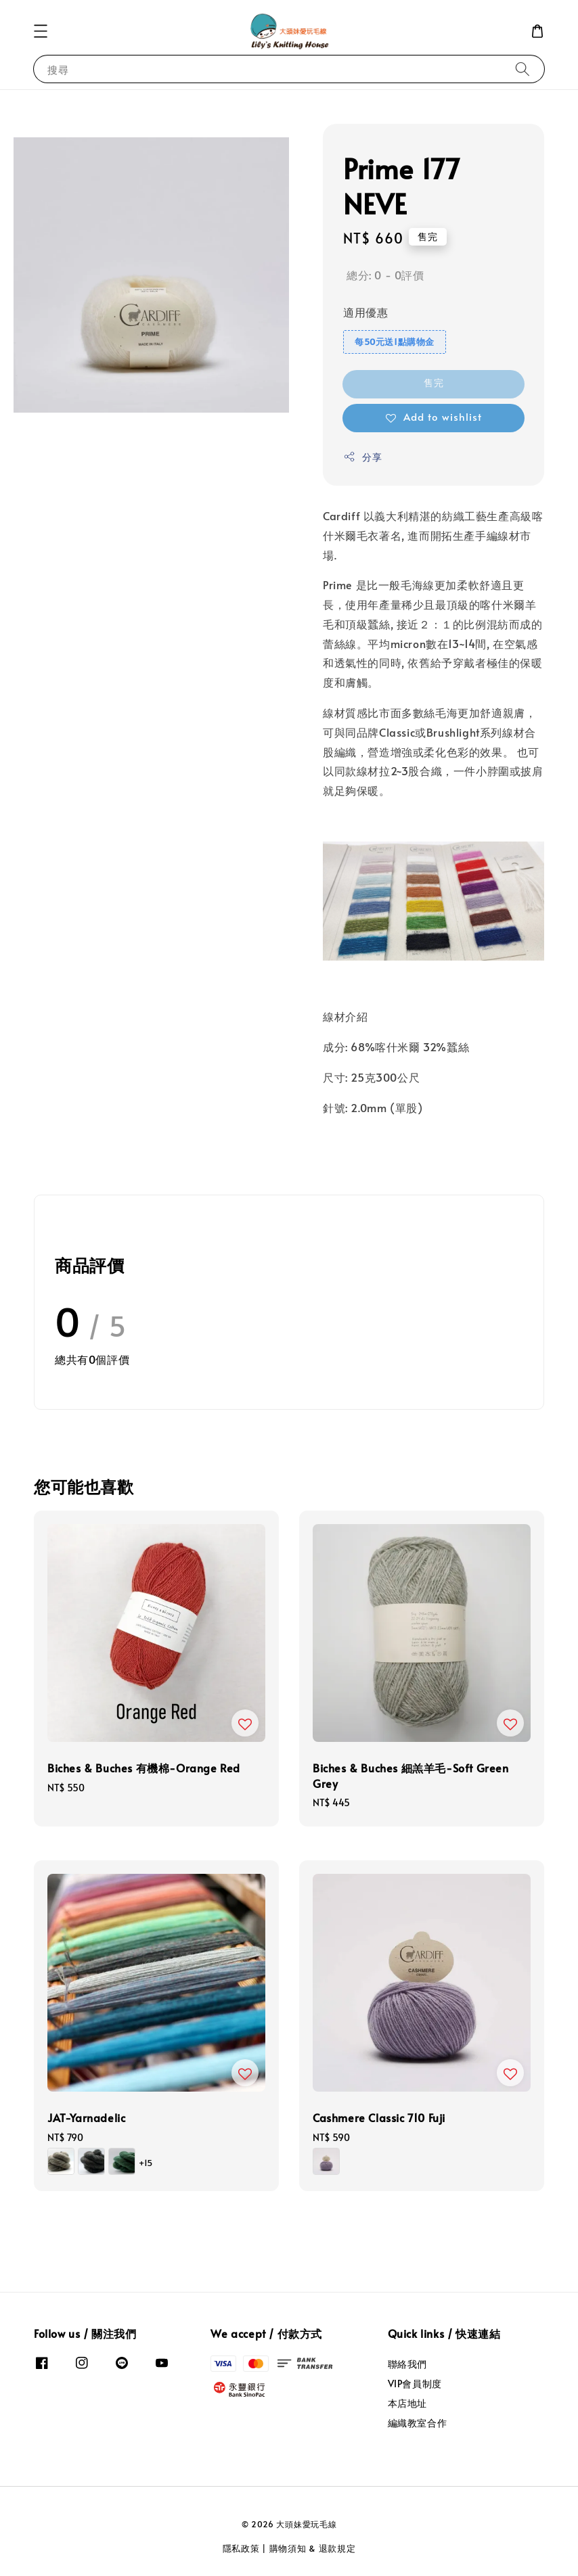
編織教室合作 (417, 2422)
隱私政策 (241, 2548)
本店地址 (407, 2403)
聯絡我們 (407, 2364)
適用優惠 (365, 311)
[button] (40, 31)
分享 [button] (362, 457)
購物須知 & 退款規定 (312, 2548)
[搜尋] (522, 68)
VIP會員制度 (415, 2383)
